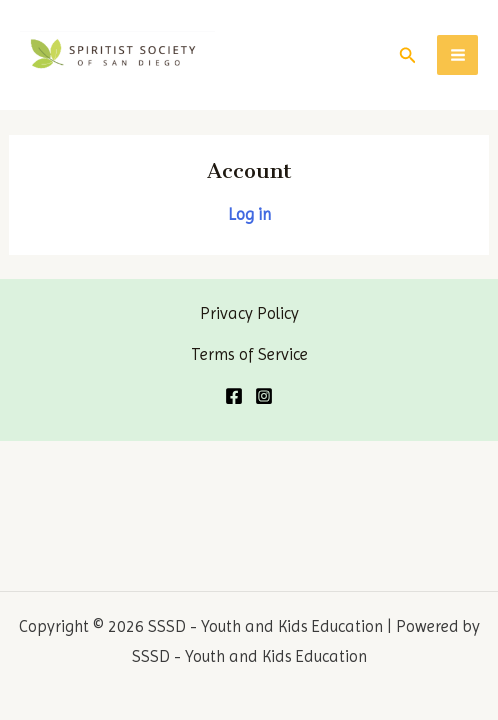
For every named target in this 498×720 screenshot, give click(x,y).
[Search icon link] (408, 55)
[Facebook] (234, 396)
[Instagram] (264, 396)
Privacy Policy (249, 313)
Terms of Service (249, 354)
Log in (249, 214)
